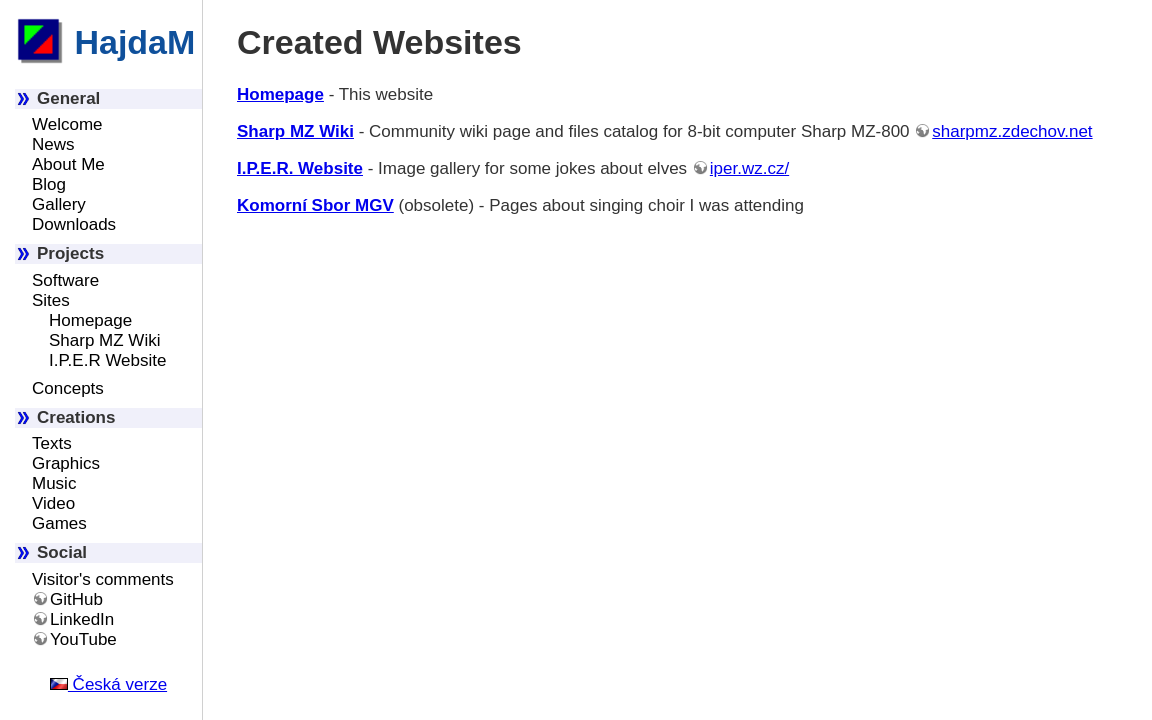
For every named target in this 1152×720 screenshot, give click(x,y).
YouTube (83, 639)
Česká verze (108, 684)
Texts (52, 443)
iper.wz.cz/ (749, 168)
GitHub (76, 599)
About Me (68, 164)
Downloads (74, 224)
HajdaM (105, 42)
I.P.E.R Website (107, 360)
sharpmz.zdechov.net (1012, 131)
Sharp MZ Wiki (104, 340)
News (53, 144)
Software (65, 280)
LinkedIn (82, 619)
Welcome (67, 124)
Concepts (68, 388)
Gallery (59, 204)
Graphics (66, 463)
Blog (49, 184)
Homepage (90, 320)
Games (59, 523)
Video (53, 503)
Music (54, 483)
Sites (51, 300)
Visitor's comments (103, 579)
